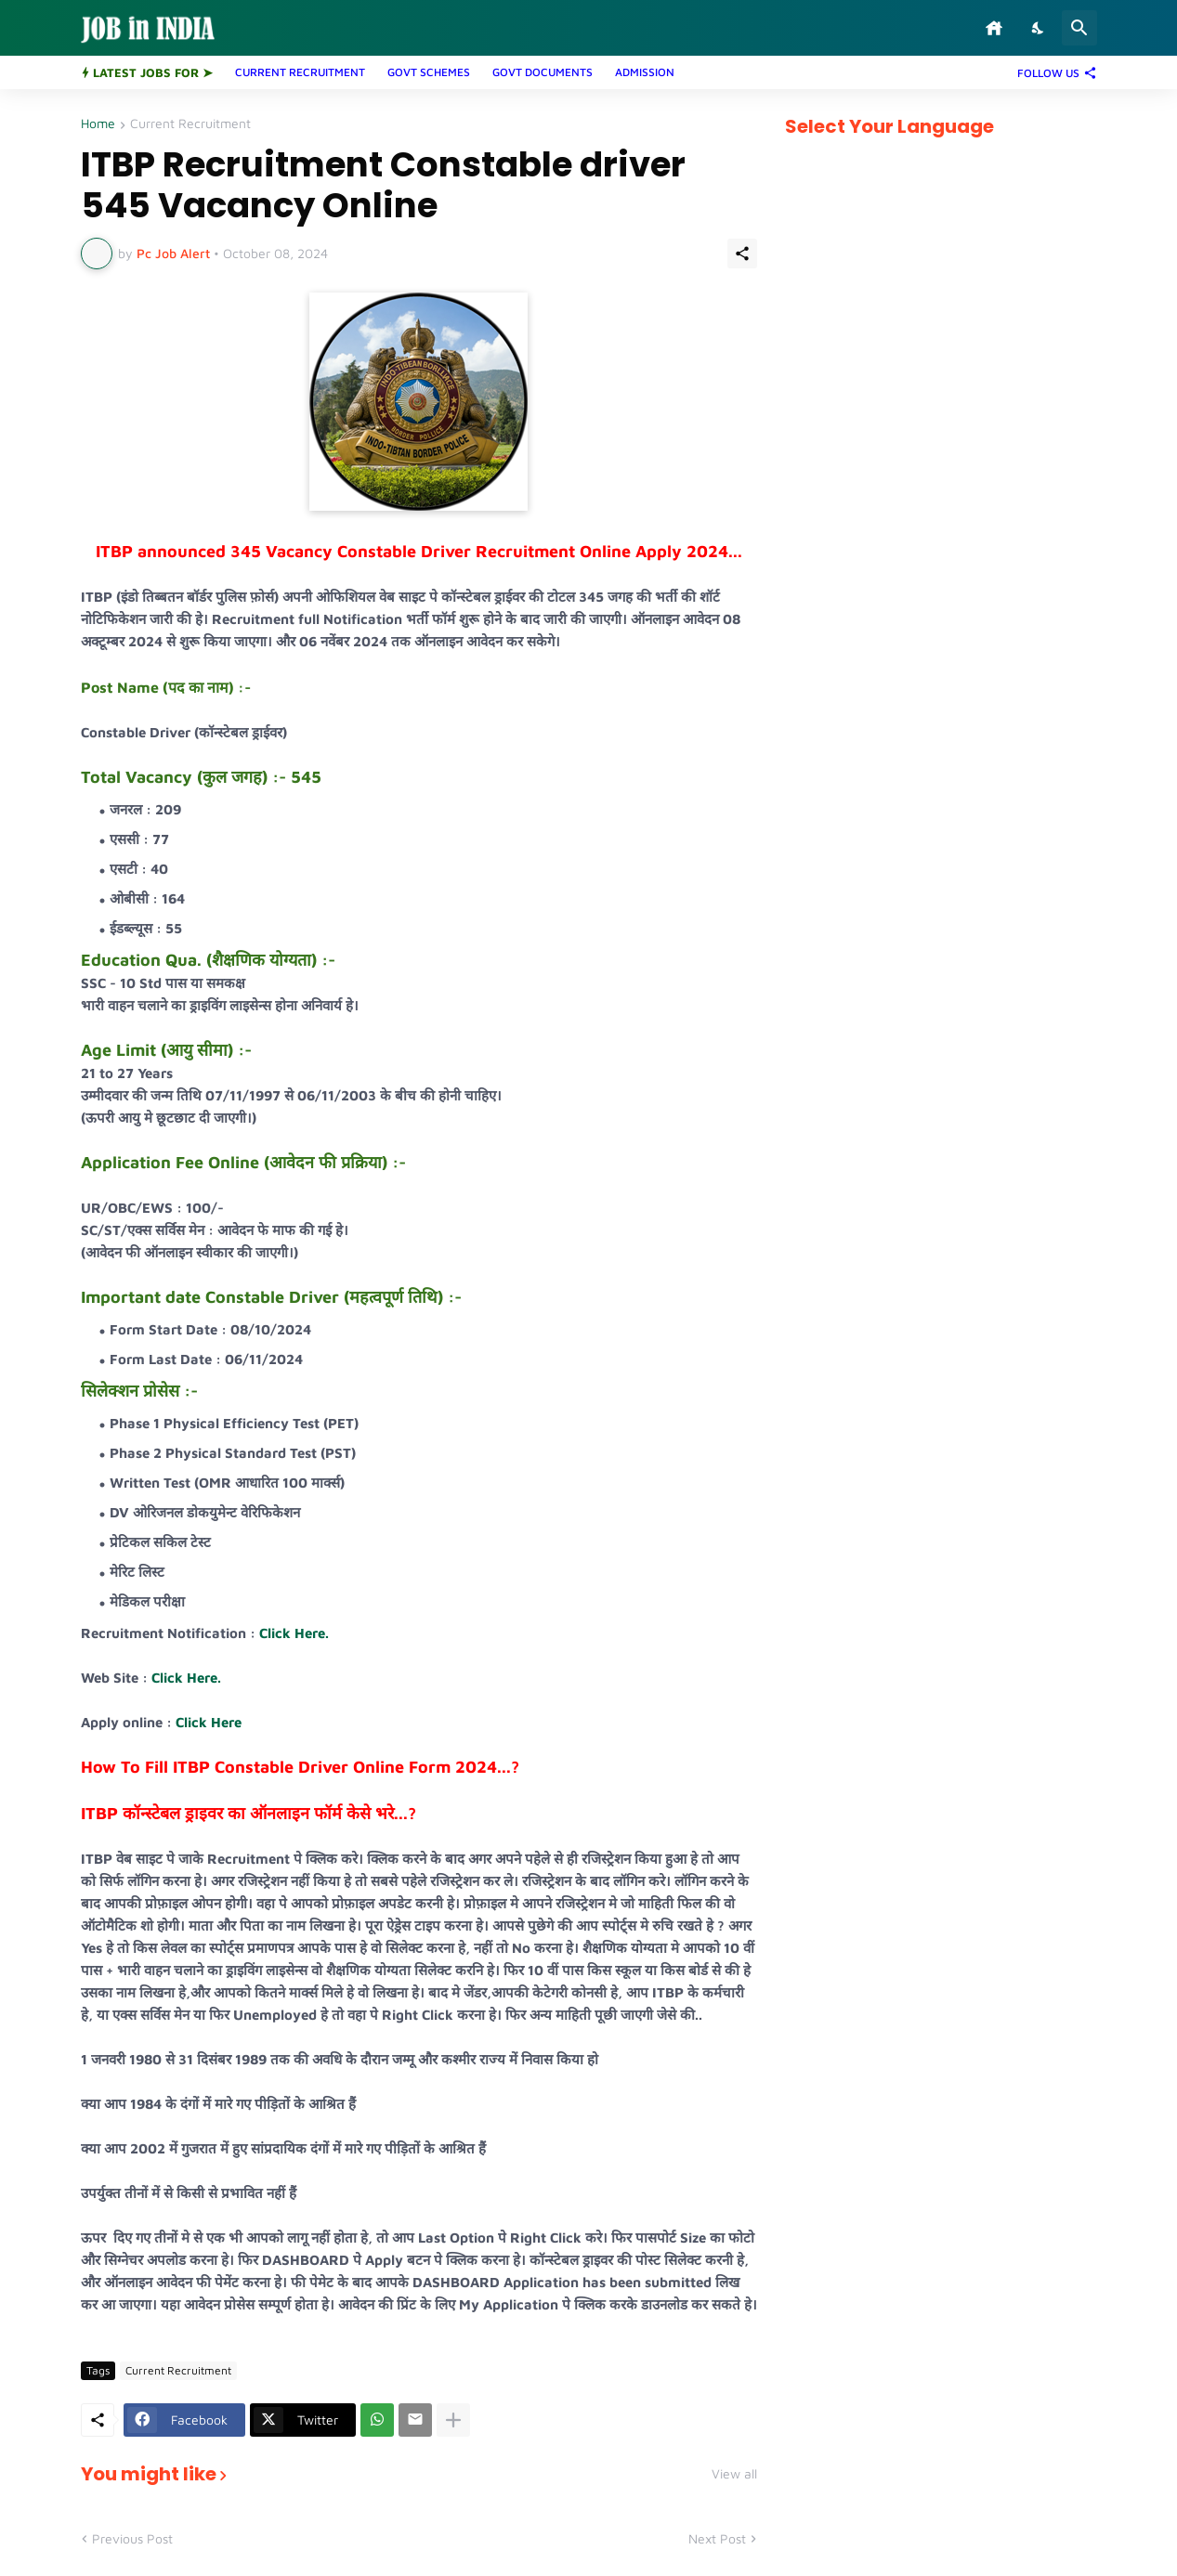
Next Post (717, 2538)
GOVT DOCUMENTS (542, 72)
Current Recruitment (190, 124)
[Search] (1079, 28)
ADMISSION (644, 72)
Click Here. (294, 1633)
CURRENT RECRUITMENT (300, 72)
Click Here (209, 1722)
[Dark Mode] (1038, 28)
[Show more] (453, 2420)
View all (734, 2473)
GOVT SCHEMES (428, 72)
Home (98, 124)
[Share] (742, 253)
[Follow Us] (1052, 72)
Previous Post (132, 2538)
